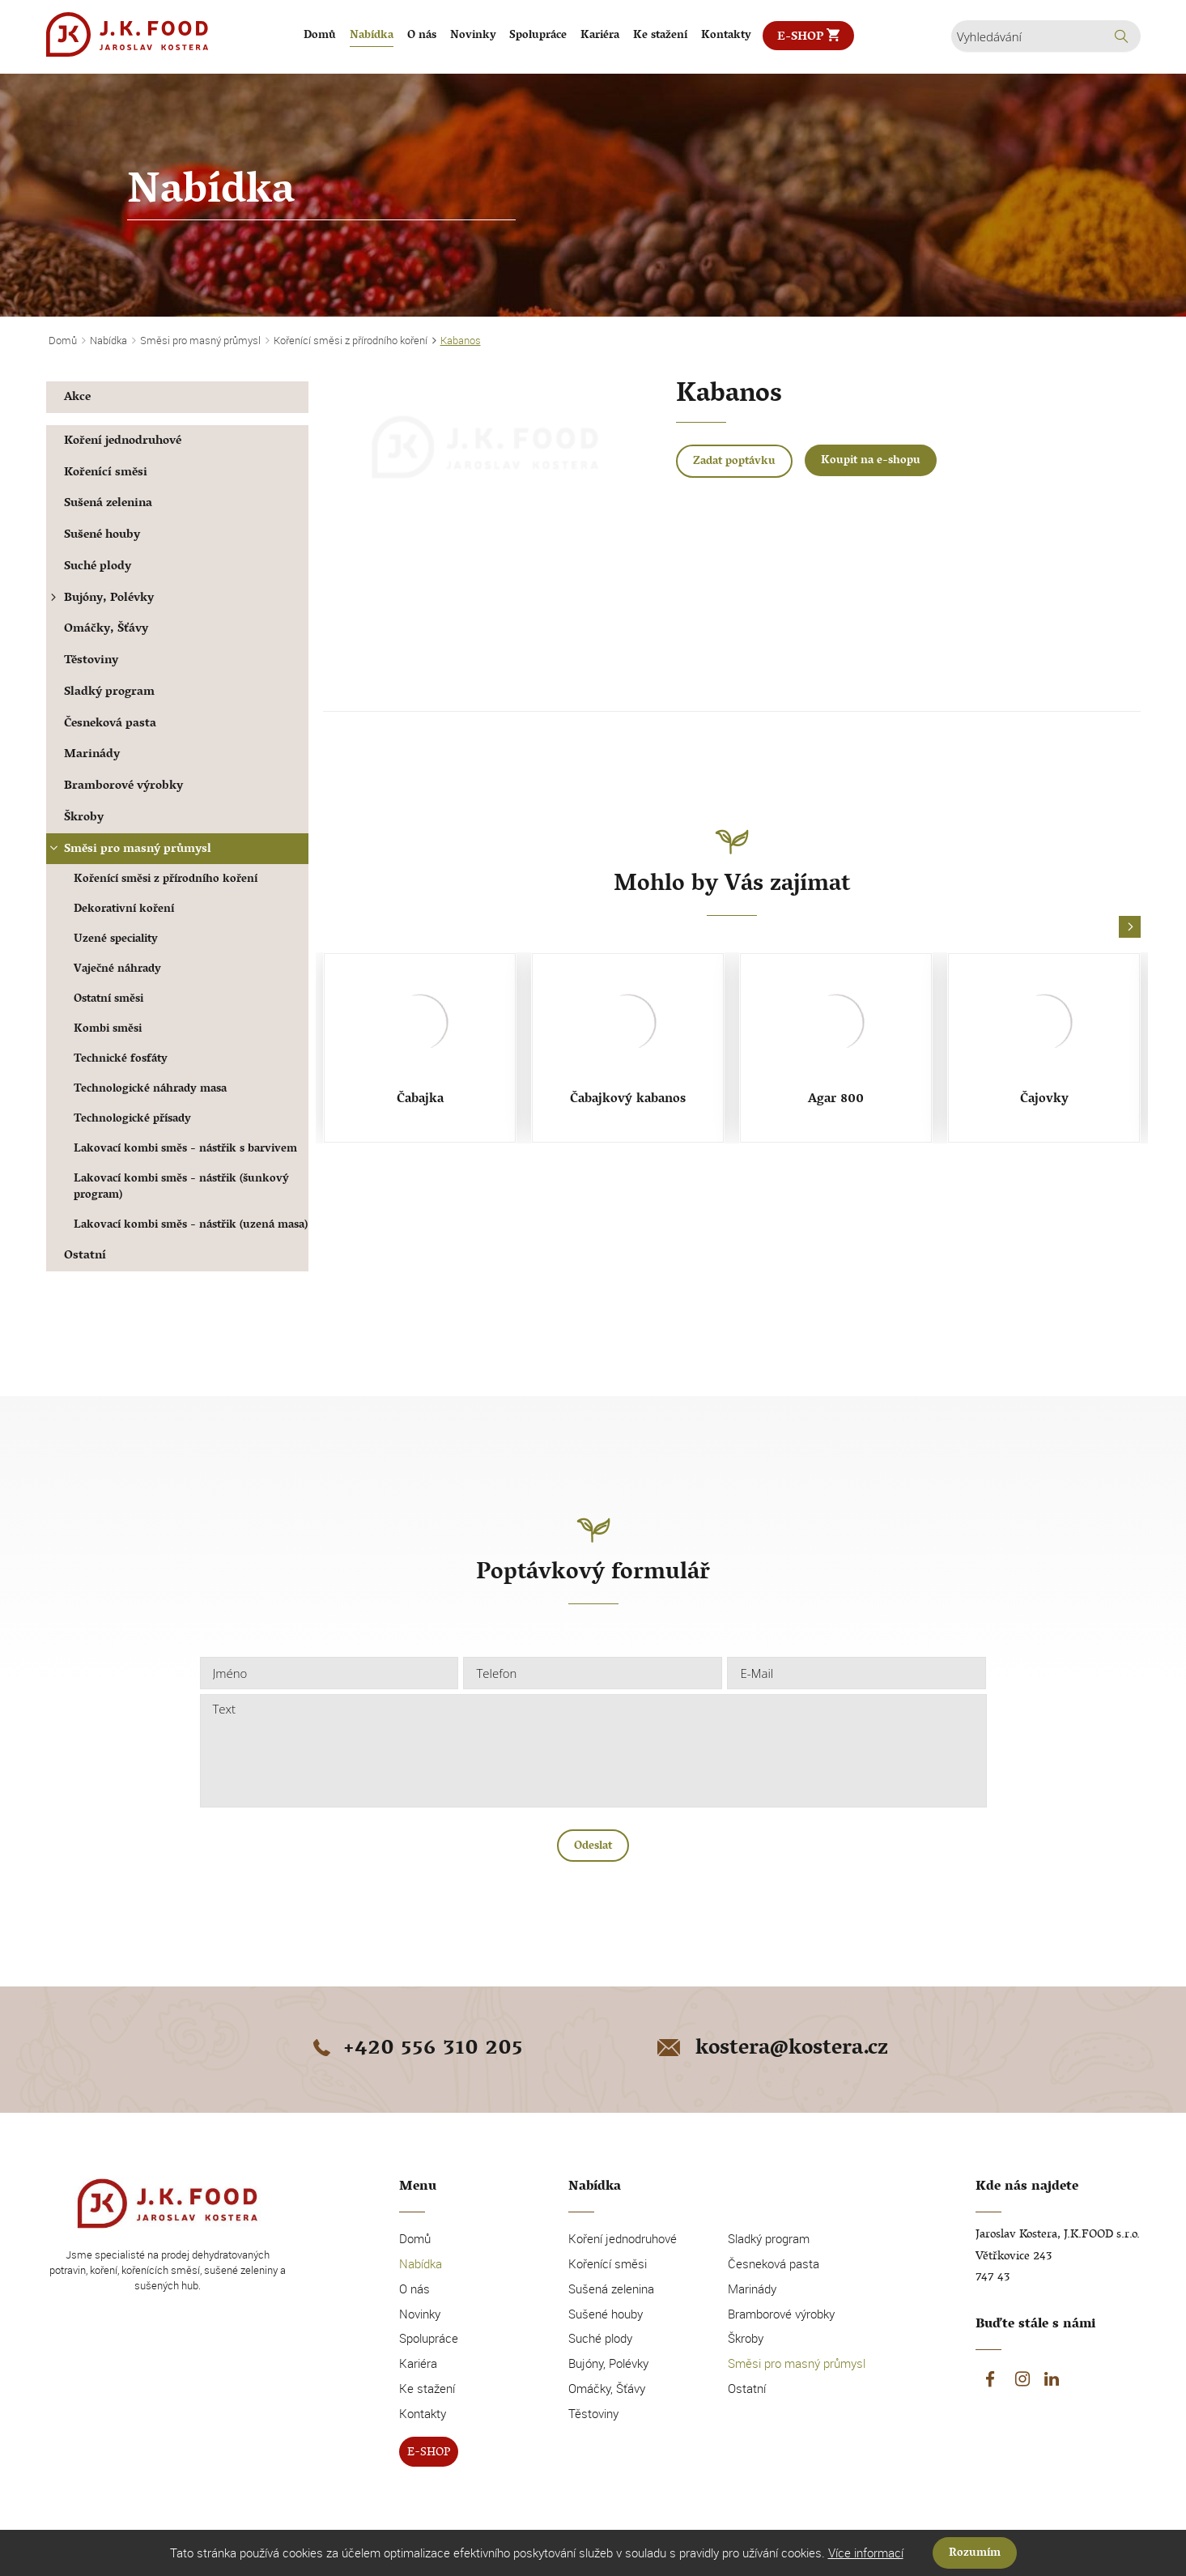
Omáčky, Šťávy (106, 630)
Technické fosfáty (121, 1060)
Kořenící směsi (105, 473)
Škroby (84, 818)
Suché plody (97, 567)
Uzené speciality (116, 940)
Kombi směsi (108, 1030)
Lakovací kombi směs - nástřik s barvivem (185, 1149)
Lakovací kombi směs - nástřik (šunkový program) (181, 1187)
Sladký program (109, 693)
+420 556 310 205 (415, 2049)
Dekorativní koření (124, 910)
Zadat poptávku (734, 462)
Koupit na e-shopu (870, 461)
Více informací (865, 2552)
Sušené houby (102, 536)
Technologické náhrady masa (150, 1089)
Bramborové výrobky (123, 787)
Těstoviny (91, 661)
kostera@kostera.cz (771, 2049)
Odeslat (593, 1847)
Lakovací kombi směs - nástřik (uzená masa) (191, 1226)
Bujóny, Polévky (100, 599)
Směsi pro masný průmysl (129, 850)
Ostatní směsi (108, 1000)
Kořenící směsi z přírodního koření (165, 880)
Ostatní (85, 1256)
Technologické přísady (132, 1119)
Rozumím (975, 2554)
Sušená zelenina (108, 504)
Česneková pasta (110, 724)
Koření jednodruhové (122, 442)
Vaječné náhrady (117, 970)
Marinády (92, 755)
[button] (1130, 927)
